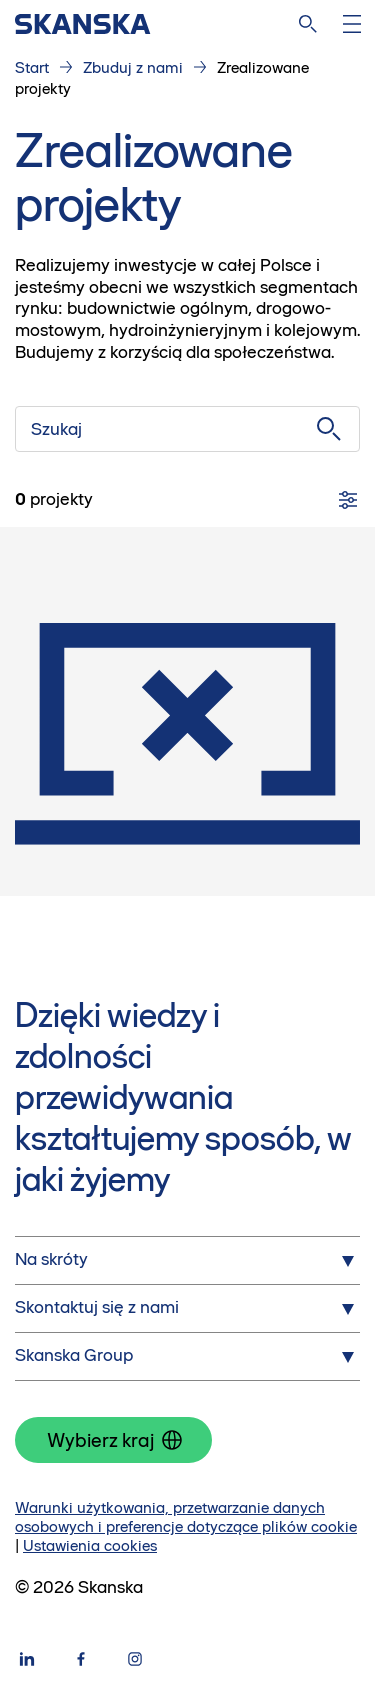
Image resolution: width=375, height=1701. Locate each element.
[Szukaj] (187, 429)
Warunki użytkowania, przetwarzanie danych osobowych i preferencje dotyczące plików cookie (186, 1517)
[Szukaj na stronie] (308, 24)
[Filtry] (348, 500)
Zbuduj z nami (133, 67)
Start (32, 67)
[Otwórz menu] (352, 24)
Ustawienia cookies (90, 1545)
